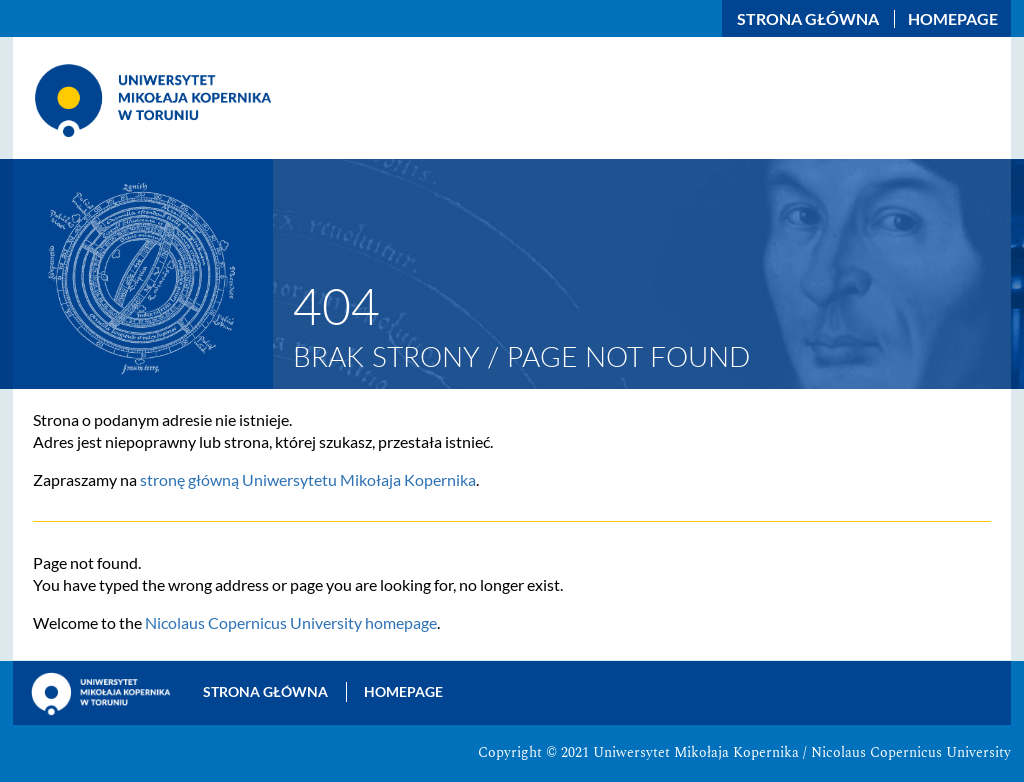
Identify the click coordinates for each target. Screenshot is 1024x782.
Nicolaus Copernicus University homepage (291, 622)
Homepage (953, 19)
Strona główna (808, 19)
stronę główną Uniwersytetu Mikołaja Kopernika (308, 479)
